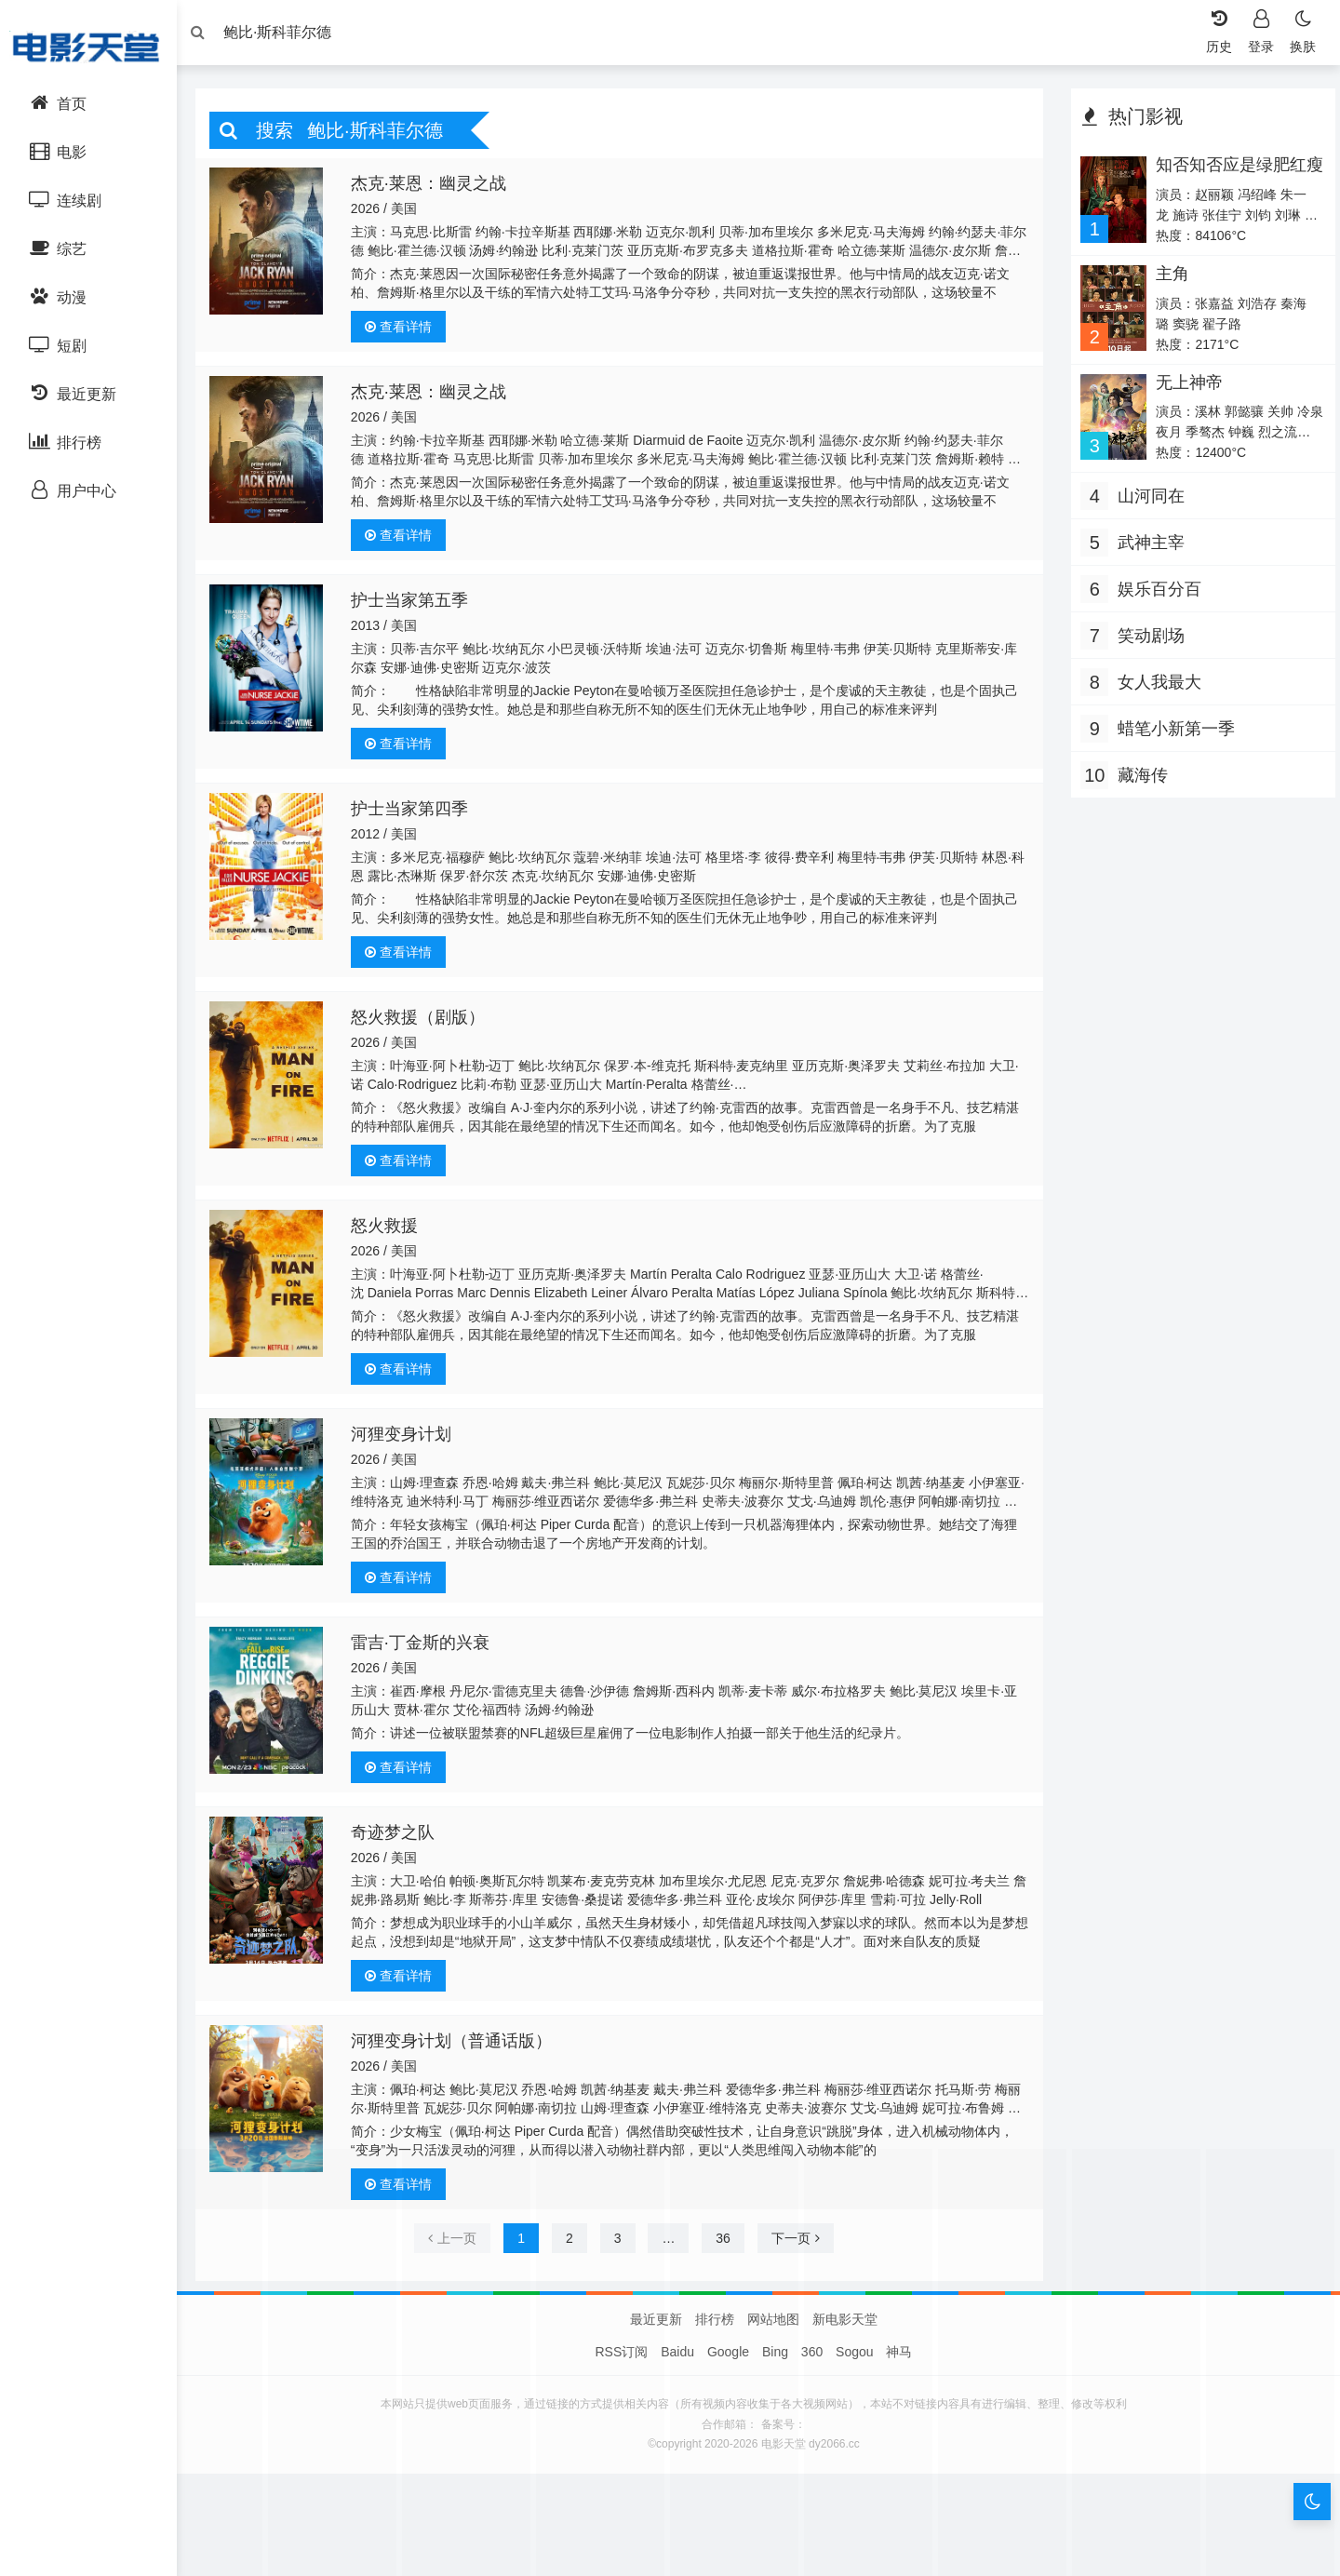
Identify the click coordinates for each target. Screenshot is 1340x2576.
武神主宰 (1146, 547)
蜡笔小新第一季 (1171, 733)
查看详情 (404, 331)
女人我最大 (1155, 687)
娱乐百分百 (1155, 593)
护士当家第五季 (416, 605)
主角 (1167, 278)
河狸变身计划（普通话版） (457, 2045)
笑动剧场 (1146, 640)
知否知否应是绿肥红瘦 (1225, 178)
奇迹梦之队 (399, 1837)
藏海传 (1138, 780)
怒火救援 (390, 1230)
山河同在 (1146, 500)
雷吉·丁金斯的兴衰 (426, 1647)
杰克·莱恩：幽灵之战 (435, 188)
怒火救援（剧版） (424, 1022)
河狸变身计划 (407, 1438)
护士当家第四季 (416, 813)
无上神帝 (1183, 387)
